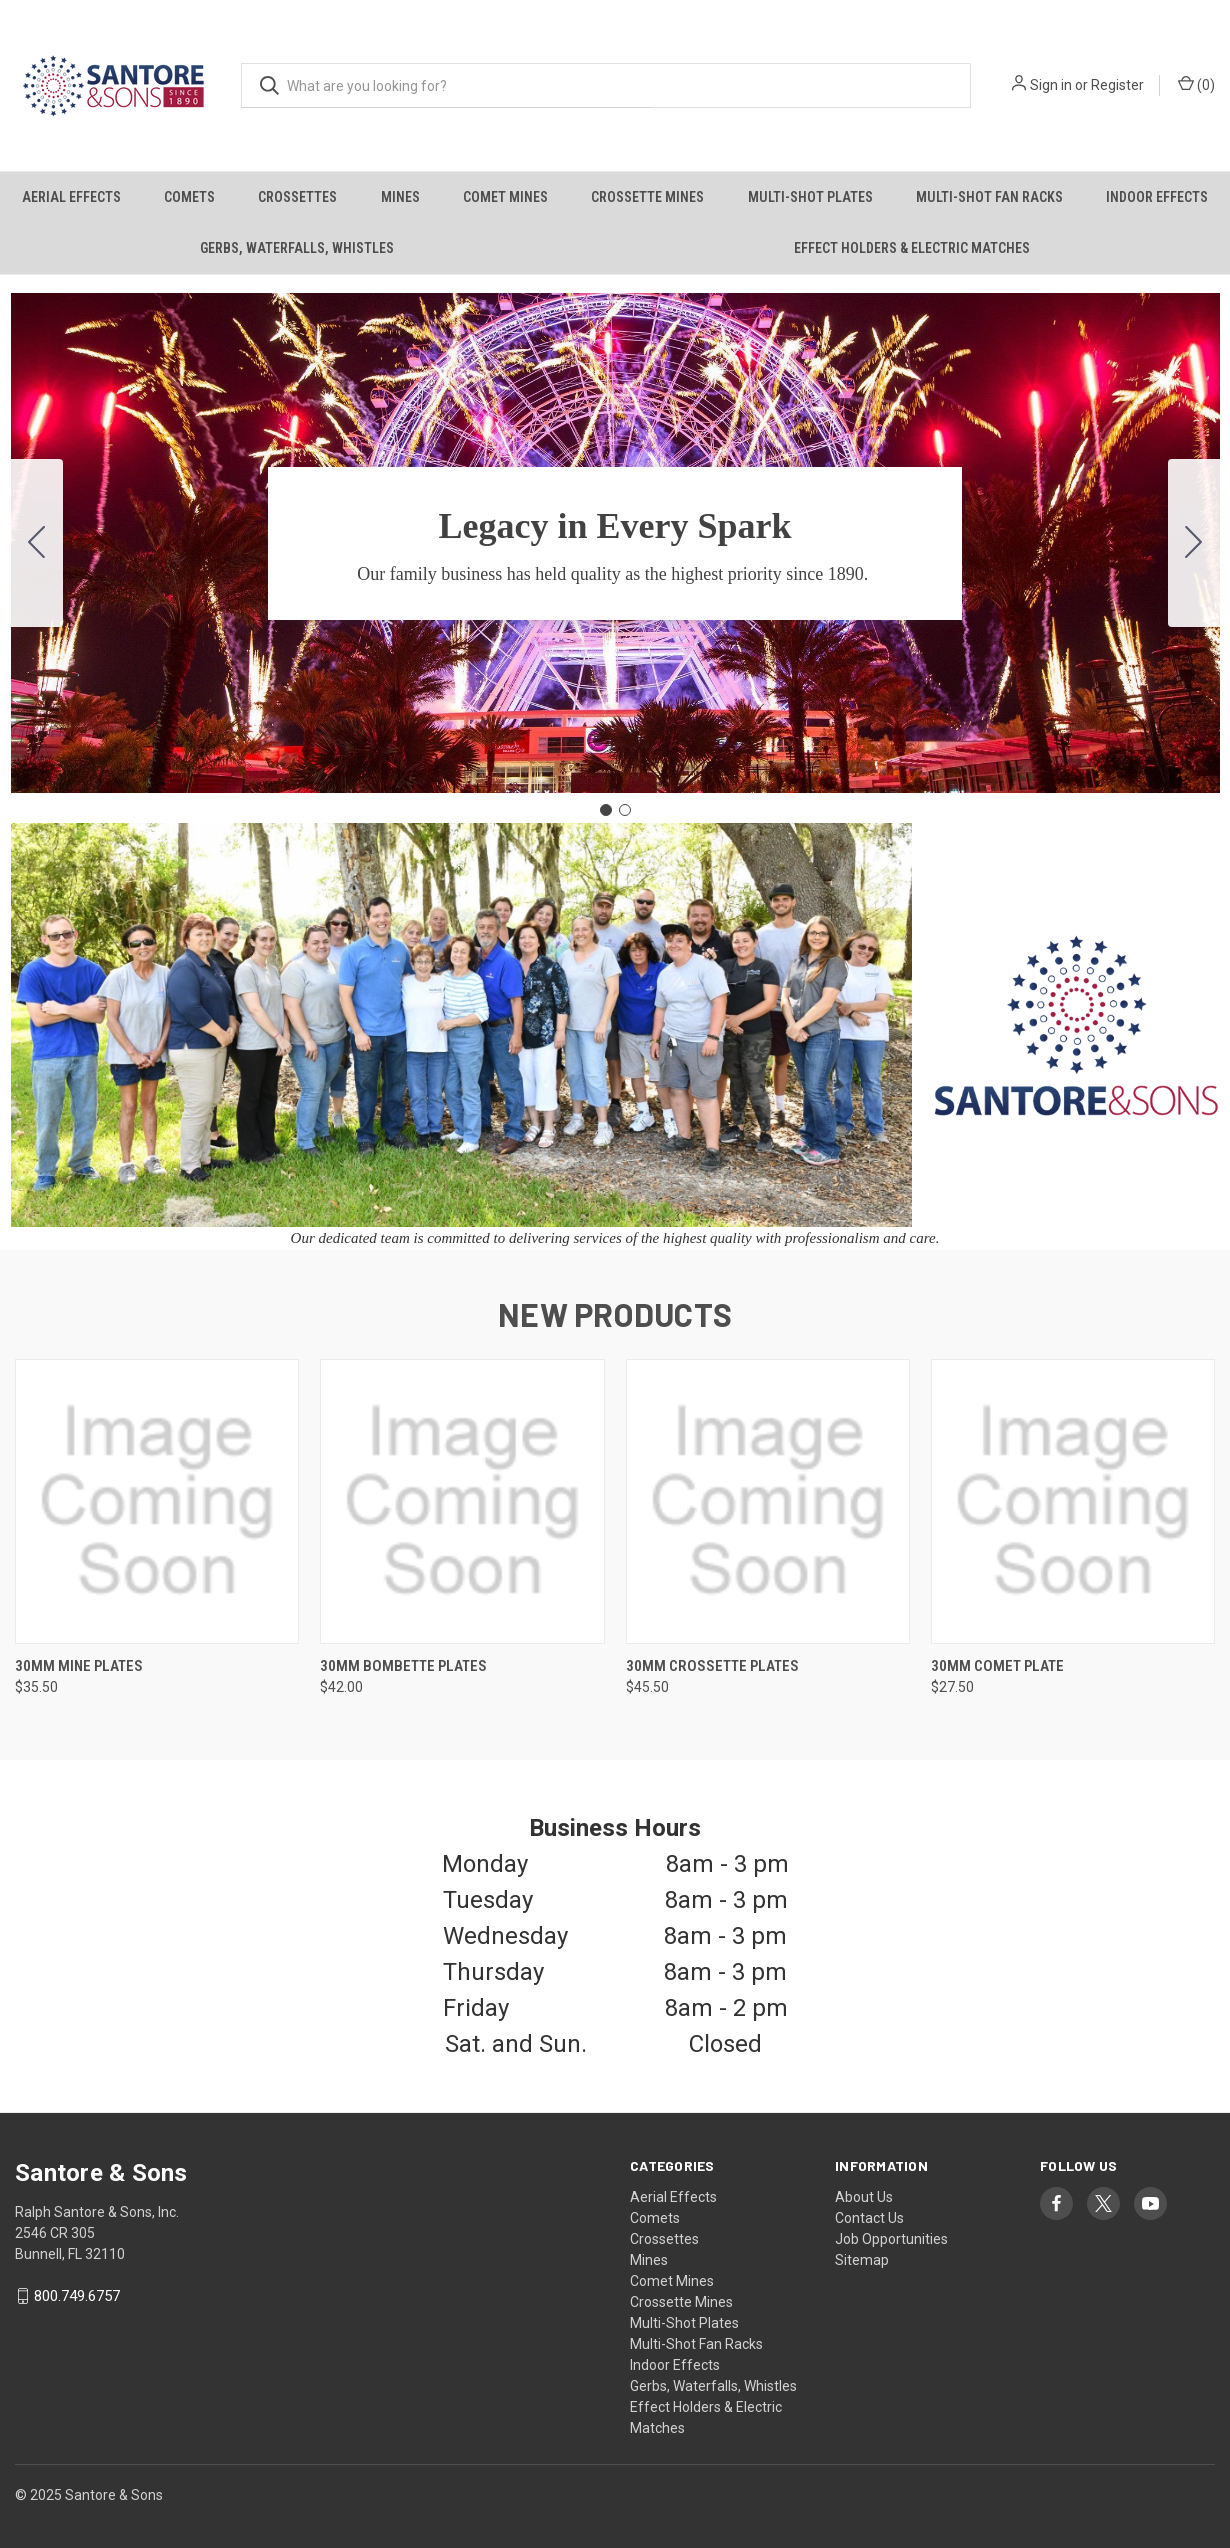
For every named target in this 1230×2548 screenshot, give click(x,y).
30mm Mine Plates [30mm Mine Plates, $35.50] (79, 1666)
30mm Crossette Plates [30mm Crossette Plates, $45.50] (712, 1666)
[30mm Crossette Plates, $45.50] (768, 1501)
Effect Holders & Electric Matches (912, 248)
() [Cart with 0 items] (1196, 84)
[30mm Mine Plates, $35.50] (157, 1501)
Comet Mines (505, 197)
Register (1117, 85)
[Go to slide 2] (37, 543)
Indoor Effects (1157, 197)
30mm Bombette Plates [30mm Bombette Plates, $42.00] (403, 1666)
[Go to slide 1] (606, 810)
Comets (189, 197)
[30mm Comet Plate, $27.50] (1073, 1501)
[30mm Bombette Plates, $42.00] (462, 1501)
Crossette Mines (647, 197)
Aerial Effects (71, 197)
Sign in (1051, 85)
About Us (864, 2197)
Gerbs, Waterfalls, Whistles (297, 248)
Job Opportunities (891, 2239)
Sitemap (862, 2260)
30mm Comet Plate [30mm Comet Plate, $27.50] (997, 1666)
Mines (400, 197)
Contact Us (869, 2218)
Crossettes (297, 197)
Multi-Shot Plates (810, 197)
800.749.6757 (77, 2296)
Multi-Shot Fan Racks (989, 197)
